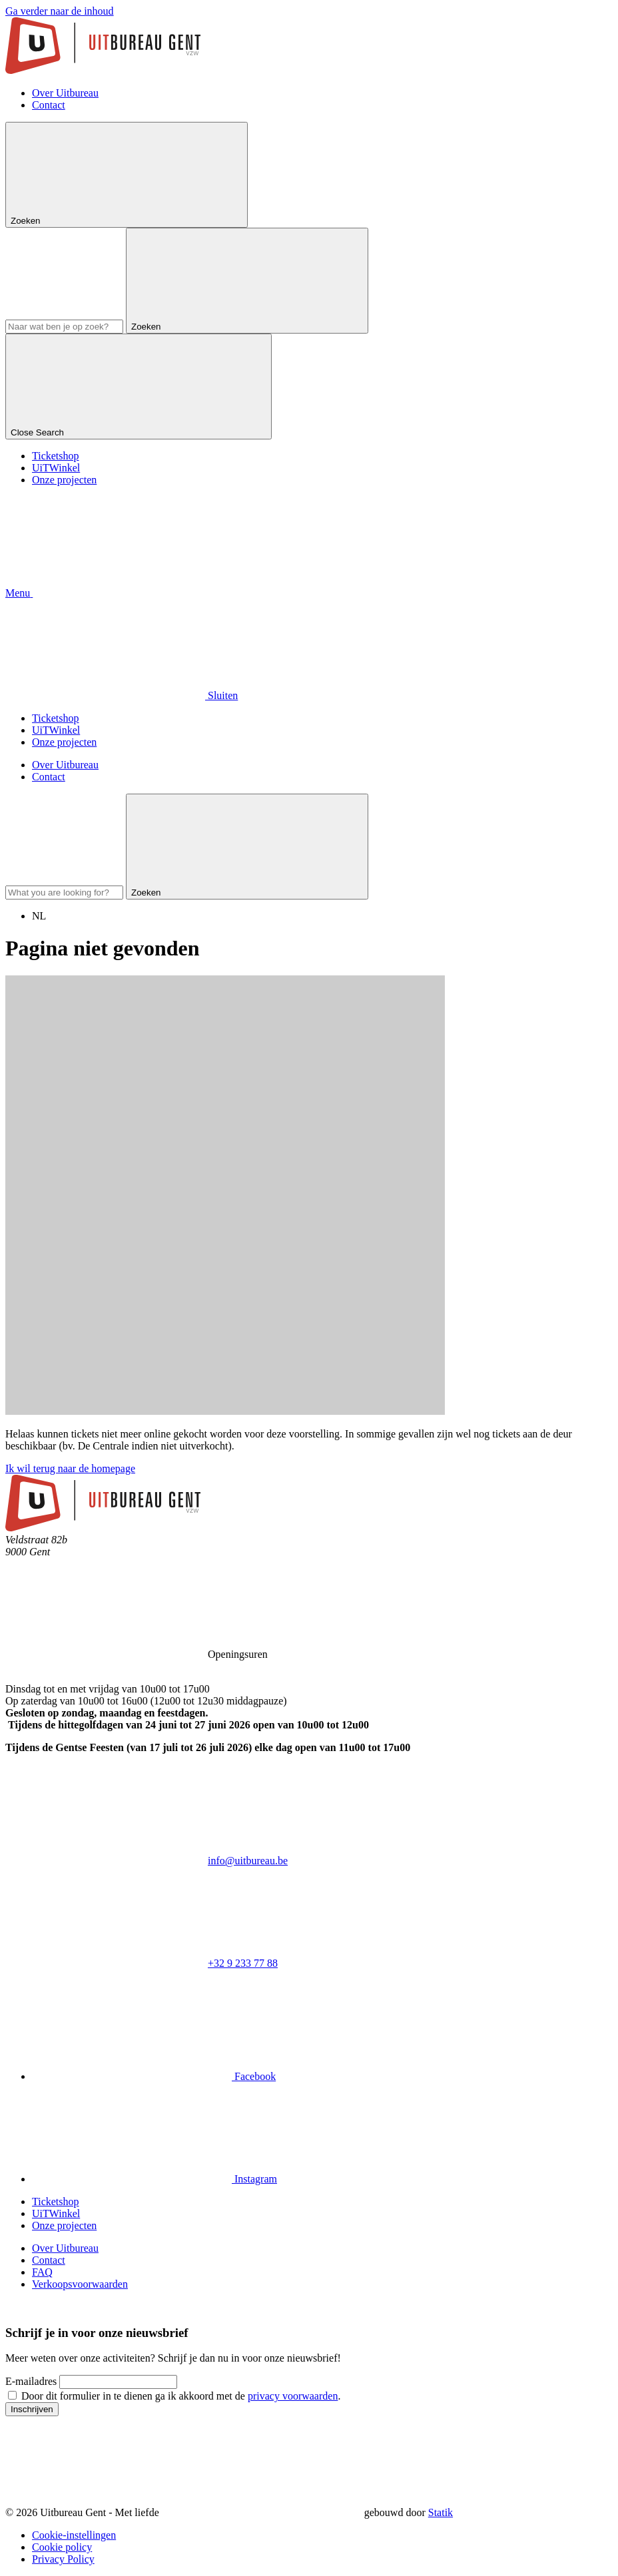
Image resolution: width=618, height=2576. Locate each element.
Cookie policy (62, 2547)
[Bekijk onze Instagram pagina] (154, 2179)
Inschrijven (32, 2409)
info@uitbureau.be (248, 1860)
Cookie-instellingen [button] (74, 2535)
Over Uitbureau (65, 93)
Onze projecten (64, 479)
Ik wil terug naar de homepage (70, 1468)
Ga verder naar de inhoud (59, 11)
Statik (440, 2512)
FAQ (42, 2272)
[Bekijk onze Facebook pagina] (154, 2076)
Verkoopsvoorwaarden (80, 2284)
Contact (48, 105)
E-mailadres (31, 2381)
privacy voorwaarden (293, 2396)
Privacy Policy (63, 2559)
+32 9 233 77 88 (243, 1963)
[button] (118, 593)
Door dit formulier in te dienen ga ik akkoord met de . (180, 2396)
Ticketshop (55, 455)
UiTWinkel (56, 467)
